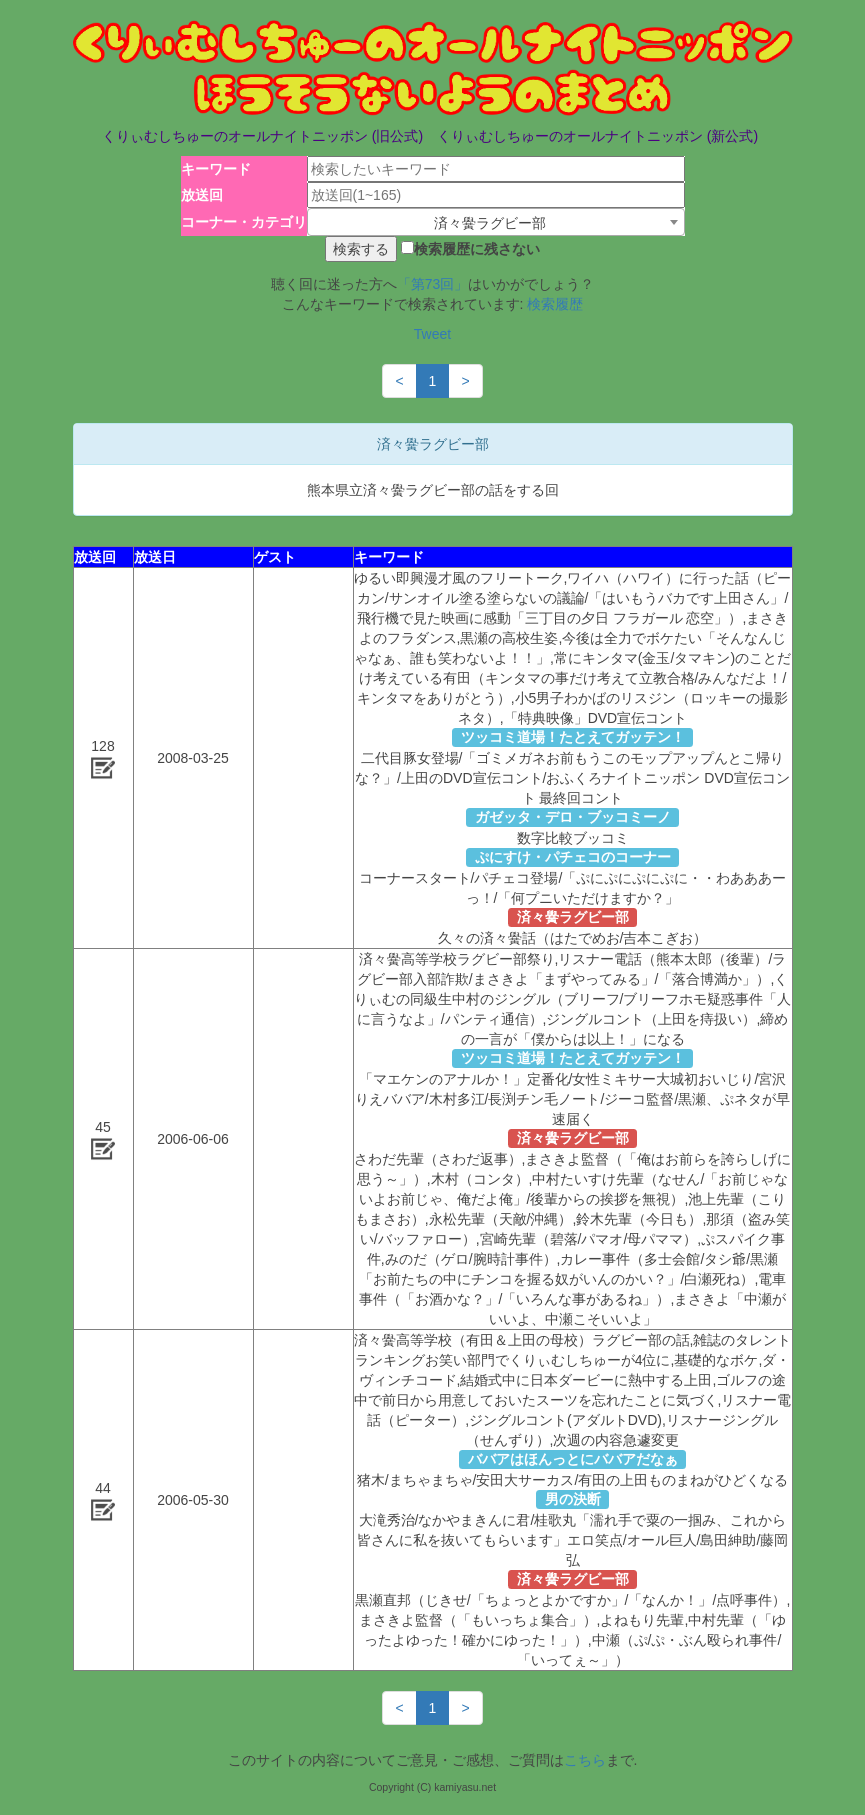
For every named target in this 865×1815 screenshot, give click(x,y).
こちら (585, 1760)
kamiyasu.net (465, 1787)
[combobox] (496, 222)
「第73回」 (433, 284)
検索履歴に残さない (477, 249)
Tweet (432, 334)
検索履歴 (555, 304)
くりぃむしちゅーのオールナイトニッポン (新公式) (597, 136)
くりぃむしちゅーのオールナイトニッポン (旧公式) (262, 136)
